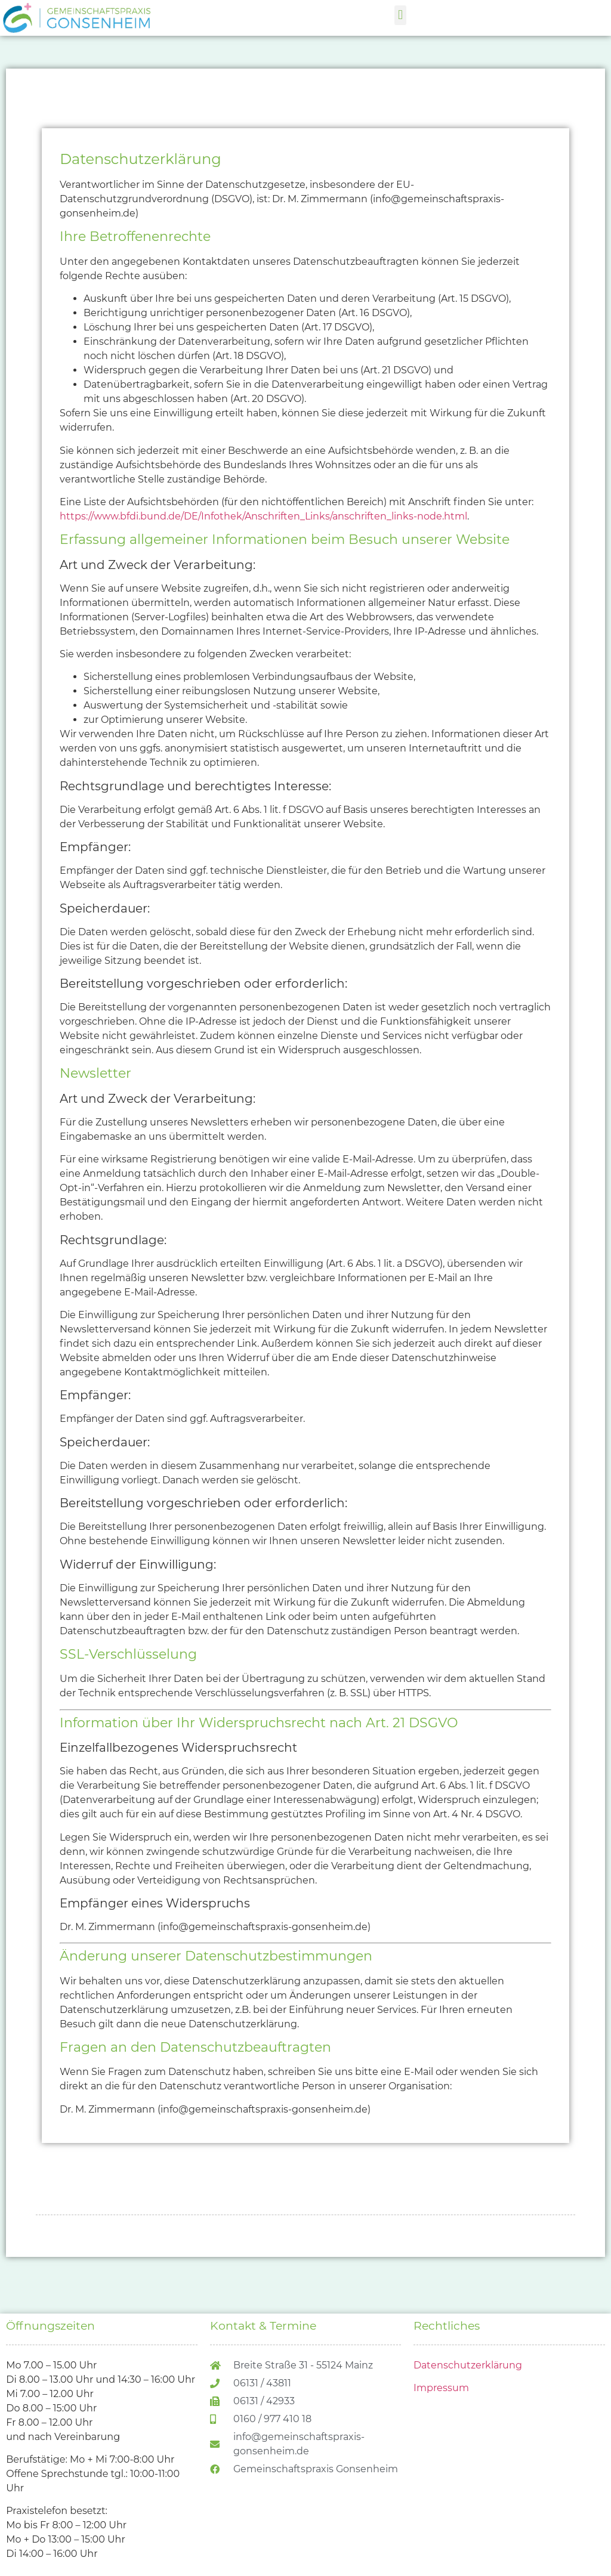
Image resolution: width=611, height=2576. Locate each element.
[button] (400, 15)
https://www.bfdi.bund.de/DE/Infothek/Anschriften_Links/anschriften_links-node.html (263, 516)
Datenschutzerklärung (467, 2365)
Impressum (441, 2387)
